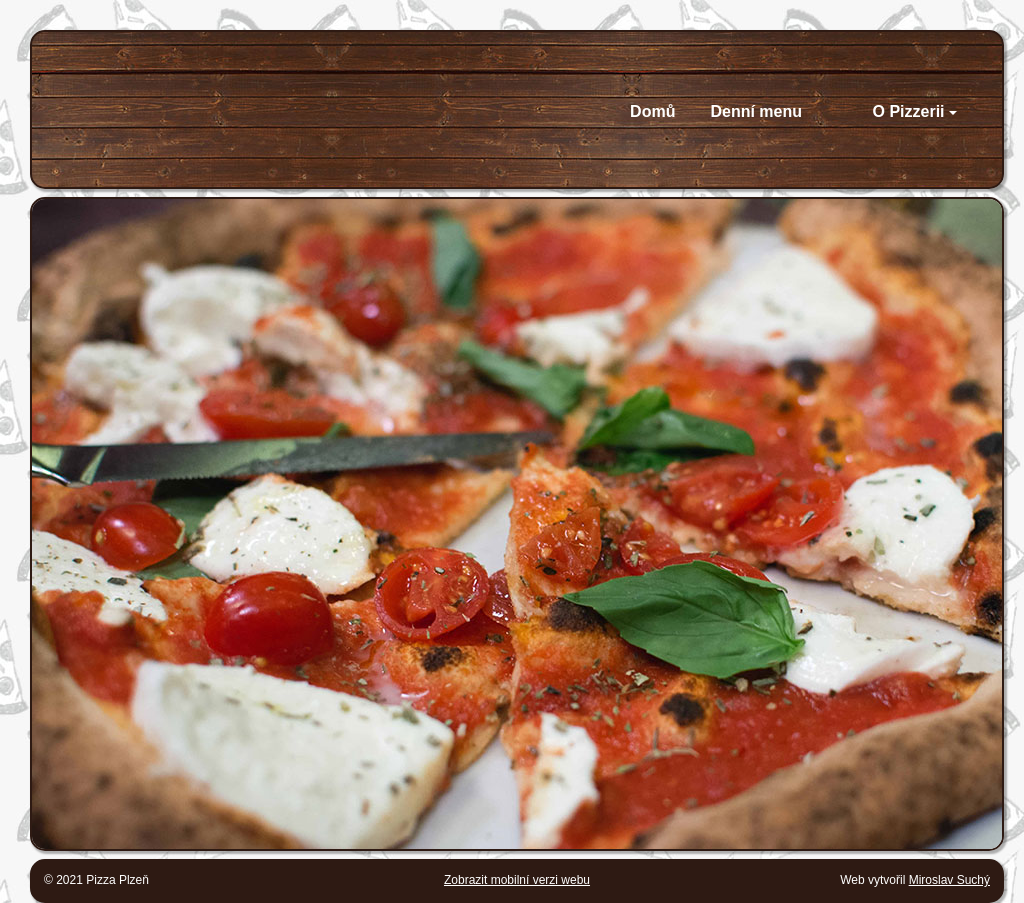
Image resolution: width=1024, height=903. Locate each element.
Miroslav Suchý (949, 880)
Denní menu (756, 111)
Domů (652, 111)
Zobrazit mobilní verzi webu (517, 880)
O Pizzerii (915, 111)
